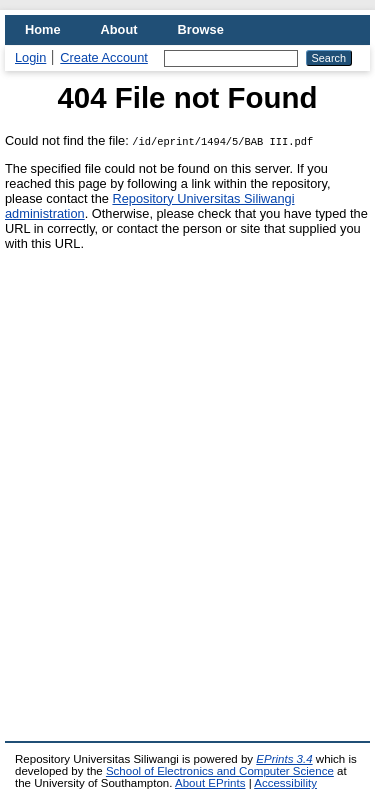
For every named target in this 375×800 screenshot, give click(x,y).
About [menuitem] (119, 29)
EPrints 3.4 (284, 759)
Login (30, 57)
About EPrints (210, 783)
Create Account (104, 57)
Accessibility (285, 783)
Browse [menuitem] (201, 29)
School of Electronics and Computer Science (220, 771)
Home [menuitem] (43, 29)
